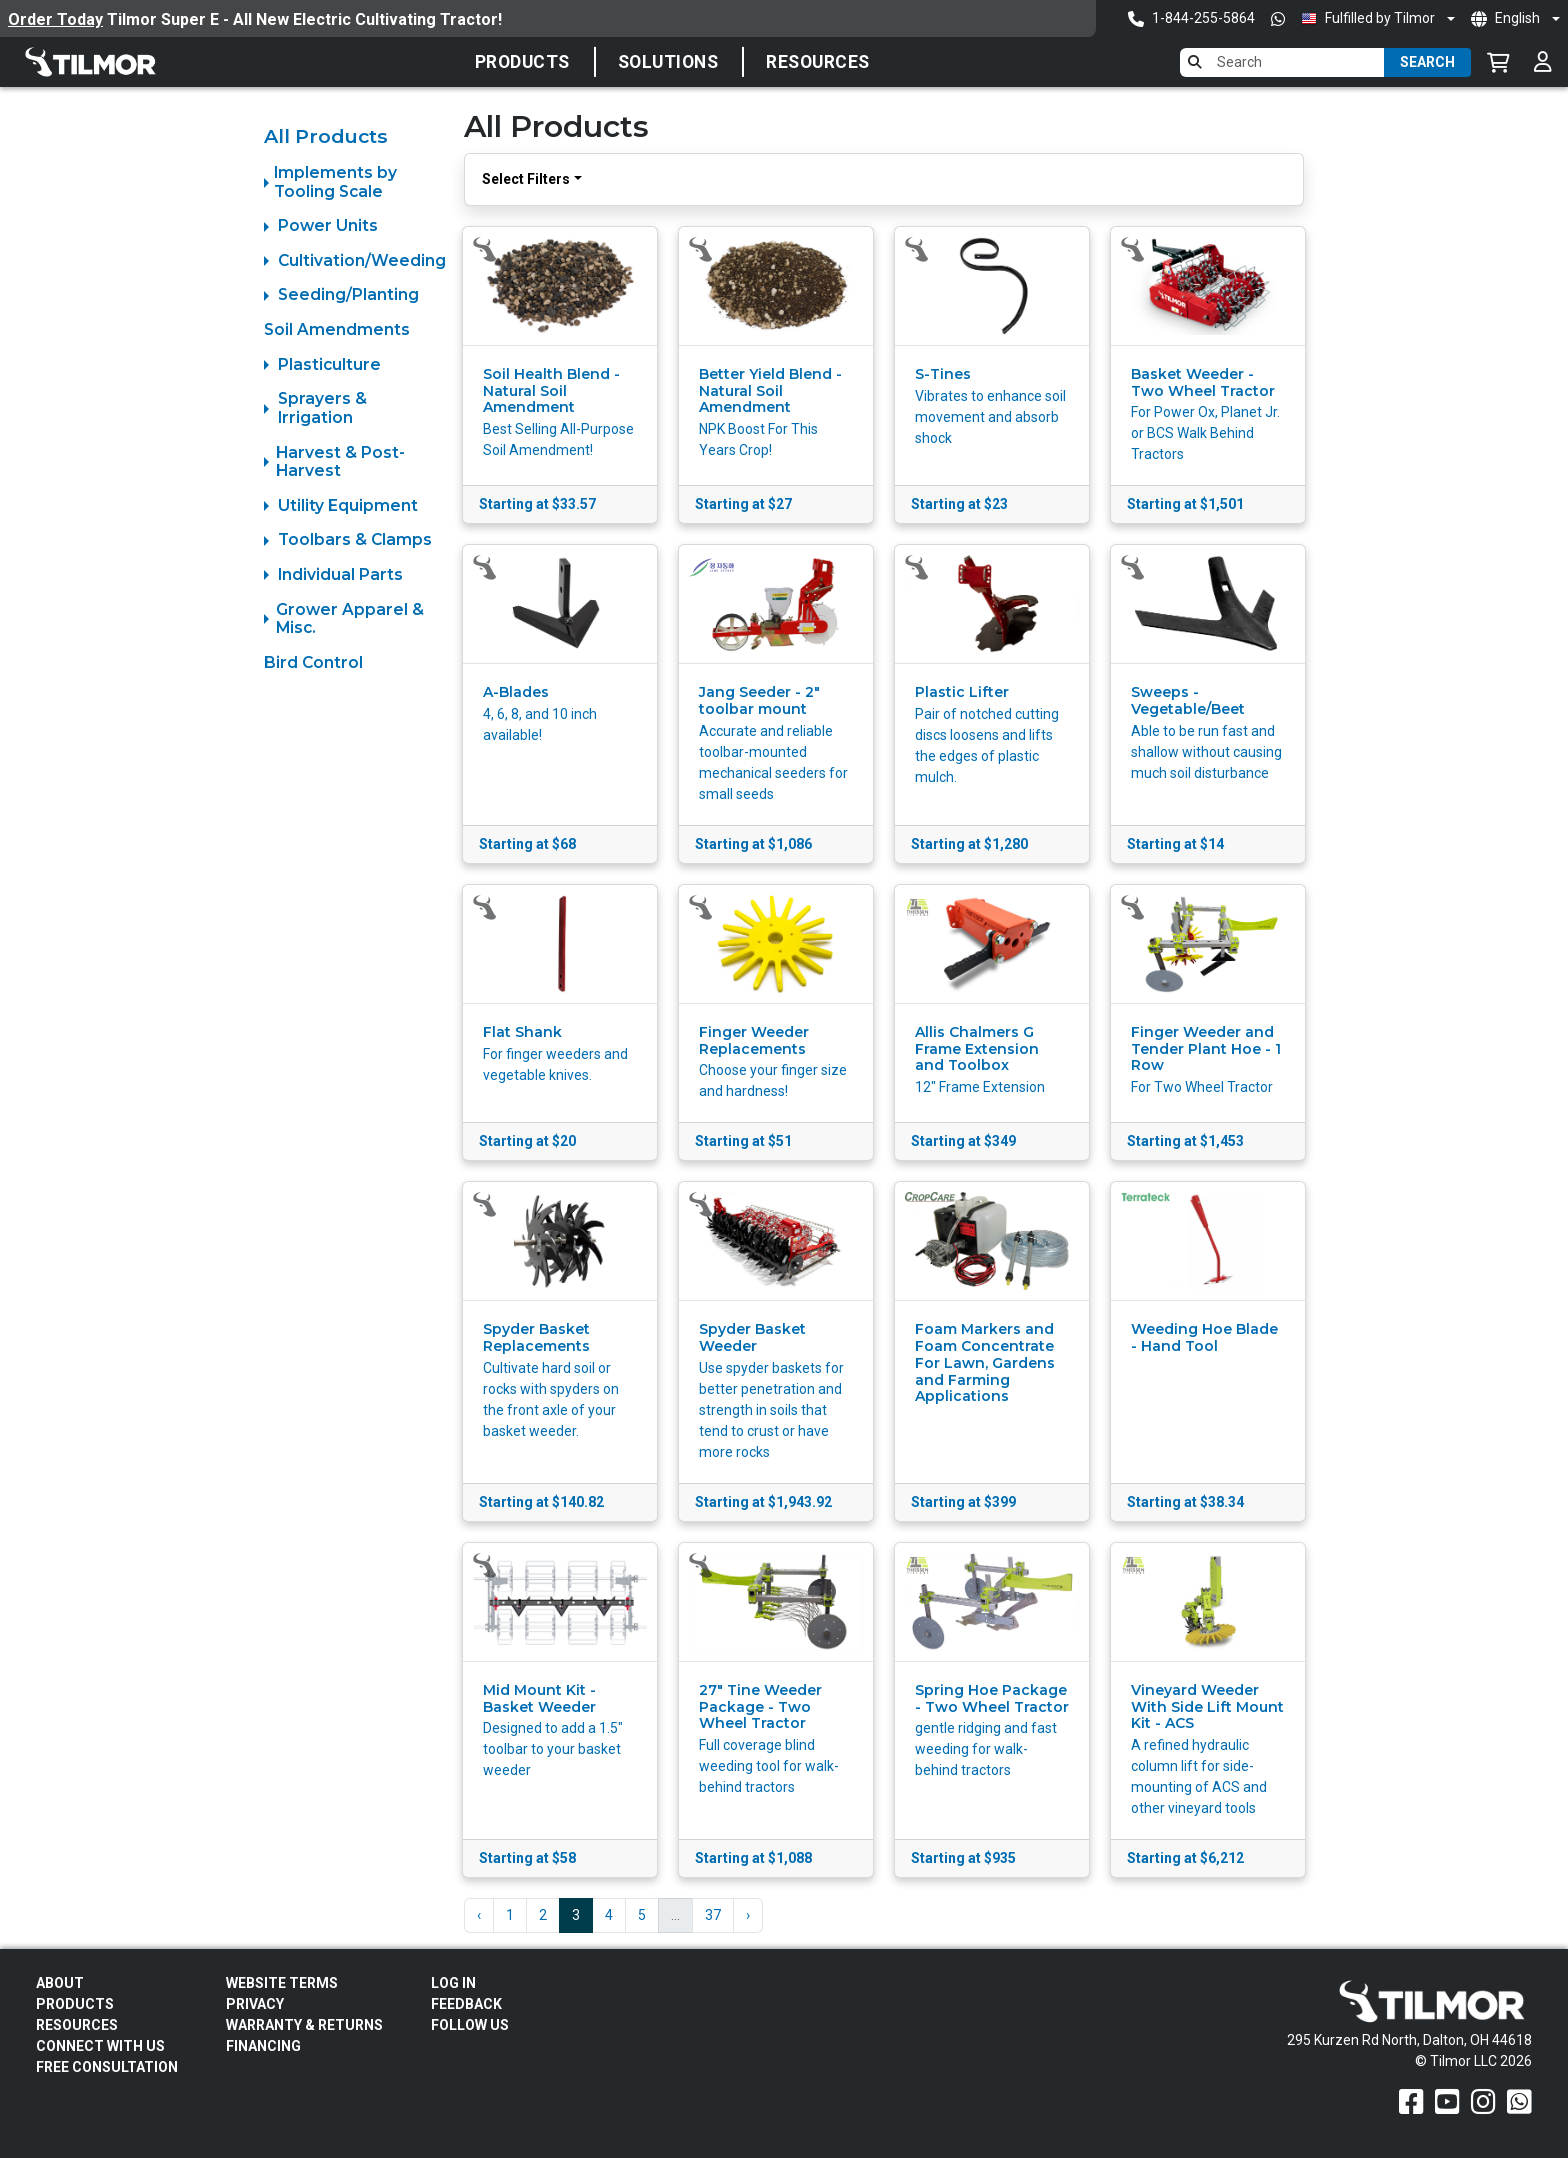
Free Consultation (107, 2067)
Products (522, 62)
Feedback (466, 2004)
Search (1427, 62)
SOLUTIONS (668, 62)
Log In (453, 1983)
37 (713, 1915)
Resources (818, 62)
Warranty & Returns (304, 2025)
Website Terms (282, 1983)
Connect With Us (100, 2046)
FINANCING (263, 2046)
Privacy (255, 2004)
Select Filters (526, 179)
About (60, 1983)
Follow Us (470, 2025)
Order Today (55, 19)
